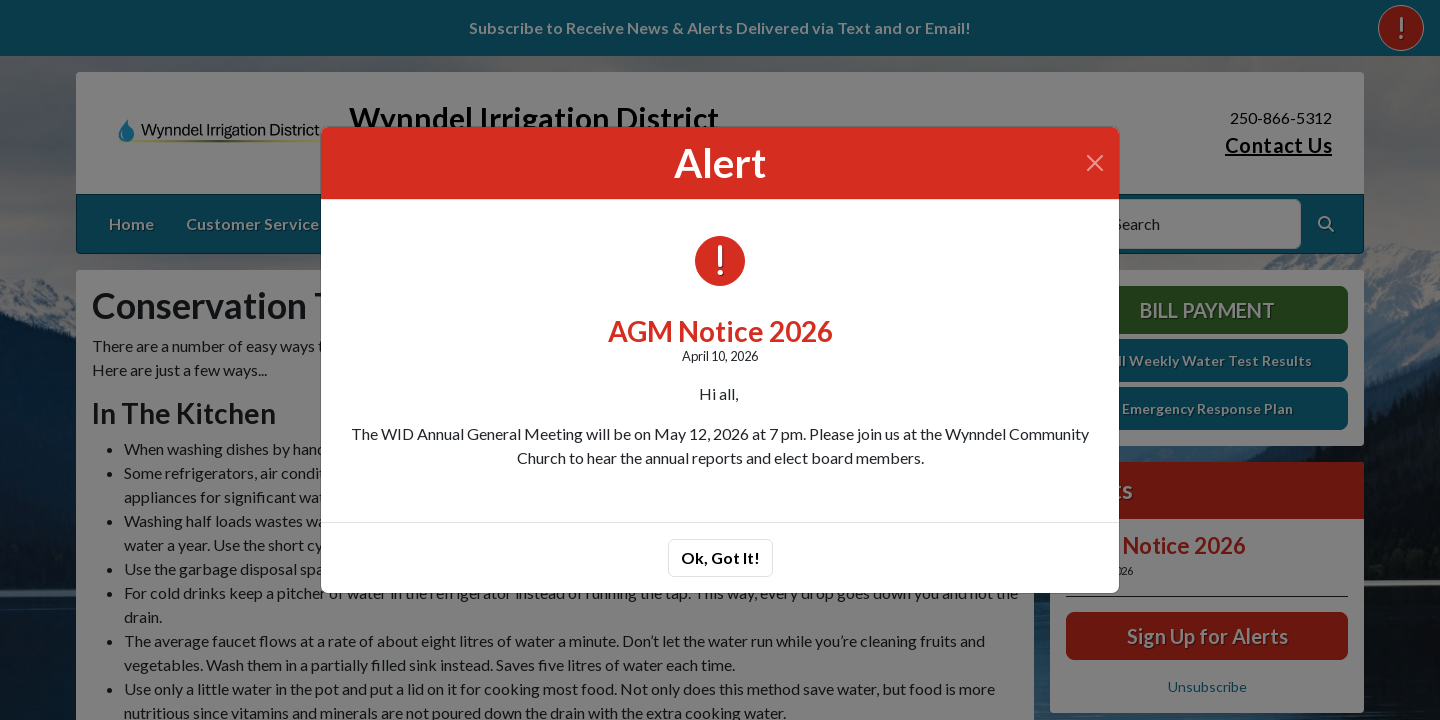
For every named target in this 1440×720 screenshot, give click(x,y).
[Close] (1095, 163)
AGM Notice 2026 (720, 331)
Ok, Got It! (720, 557)
